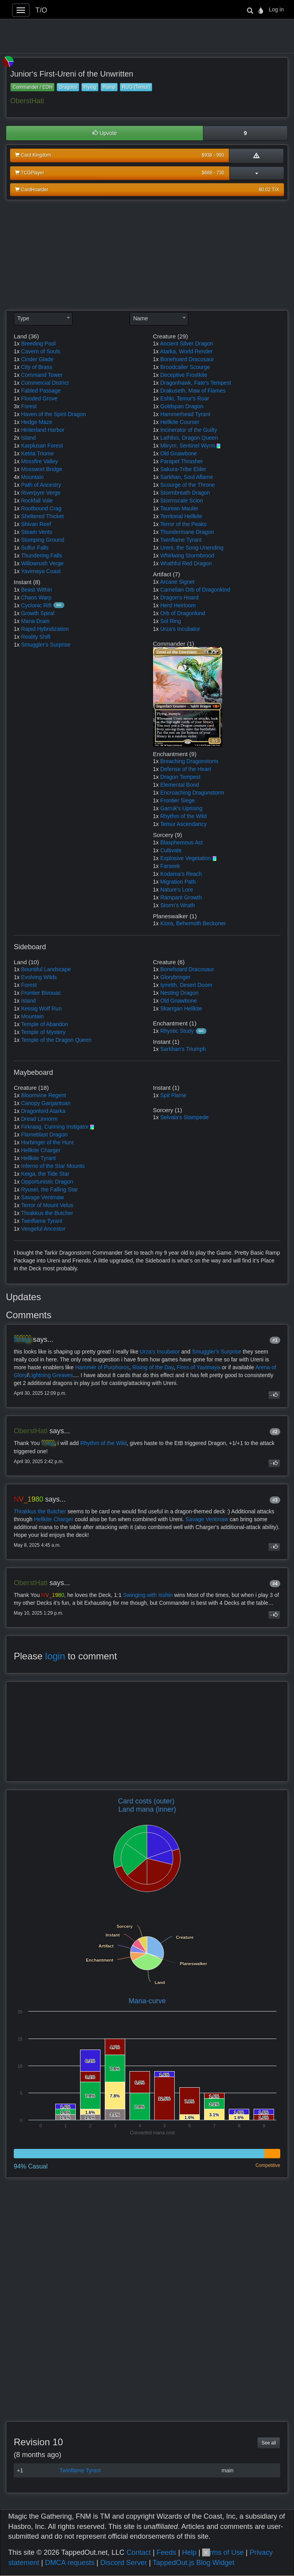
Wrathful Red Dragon (186, 563)
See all (268, 2443)
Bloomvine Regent (43, 1095)
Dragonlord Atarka (43, 1111)
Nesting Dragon (179, 993)
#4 (275, 1583)
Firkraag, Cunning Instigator (55, 1127)
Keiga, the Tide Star (45, 1174)
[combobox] (43, 318)
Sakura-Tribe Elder (183, 469)
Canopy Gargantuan (46, 1103)
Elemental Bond (179, 785)
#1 (275, 1340)
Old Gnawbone (178, 453)
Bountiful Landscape (46, 969)
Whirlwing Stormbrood (187, 555)
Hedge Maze (36, 422)
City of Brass (36, 367)
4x (17, 477)
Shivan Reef (36, 524)
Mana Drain (35, 621)
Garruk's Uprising (181, 808)
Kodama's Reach (181, 874)
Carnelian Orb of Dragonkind (195, 589)
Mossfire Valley (39, 461)
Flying (90, 87)
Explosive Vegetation (185, 858)
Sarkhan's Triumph (183, 1049)
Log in (276, 9)
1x (17, 343)
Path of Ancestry (41, 485)
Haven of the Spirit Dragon (53, 414)
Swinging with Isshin (148, 1595)
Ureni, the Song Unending (191, 547)
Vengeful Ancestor (43, 1229)
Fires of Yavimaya (198, 1367)
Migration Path (177, 882)
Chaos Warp (36, 597)
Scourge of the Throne (187, 485)
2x (17, 438)
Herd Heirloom (177, 605)
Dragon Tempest (180, 777)
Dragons (68, 87)
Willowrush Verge (42, 563)
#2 (275, 1431)
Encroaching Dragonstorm (192, 792)
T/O (41, 10)
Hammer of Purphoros (102, 1367)
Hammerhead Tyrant (185, 414)
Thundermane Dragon (187, 532)
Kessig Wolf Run (41, 1008)
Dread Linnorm (39, 1119)
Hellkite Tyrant (38, 1158)
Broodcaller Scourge (185, 367)
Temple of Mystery (43, 1032)
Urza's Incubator (180, 629)
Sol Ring (170, 621)
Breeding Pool (38, 343)
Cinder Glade (37, 359)
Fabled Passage (41, 390)
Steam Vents (36, 532)
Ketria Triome (37, 453)
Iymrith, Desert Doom (186, 985)
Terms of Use (223, 2552)
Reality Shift (36, 637)
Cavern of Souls (40, 351)
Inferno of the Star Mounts (53, 1166)
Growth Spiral (38, 613)
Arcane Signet (177, 582)
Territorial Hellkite (181, 516)
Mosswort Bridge (41, 469)
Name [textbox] (140, 318)
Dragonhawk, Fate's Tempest (195, 383)
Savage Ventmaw (42, 1197)
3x (17, 406)
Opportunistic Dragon (47, 1181)
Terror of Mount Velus (47, 1205)
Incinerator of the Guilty (188, 430)
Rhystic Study (177, 1031)
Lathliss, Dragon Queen (189, 438)
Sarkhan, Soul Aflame (186, 477)
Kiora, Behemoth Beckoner (193, 923)
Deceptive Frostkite (183, 375)
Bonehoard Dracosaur (187, 359)
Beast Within (36, 589)
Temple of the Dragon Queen (56, 1040)
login (55, 1656)
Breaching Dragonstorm (189, 761)
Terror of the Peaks (183, 524)
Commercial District (45, 383)
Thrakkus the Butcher (47, 1213)
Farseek (170, 866)
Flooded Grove (39, 398)
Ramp (109, 87)
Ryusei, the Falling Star (49, 1189)
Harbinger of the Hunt (47, 1142)
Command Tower (42, 375)
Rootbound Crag (41, 508)
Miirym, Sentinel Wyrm (187, 445)
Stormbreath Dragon (185, 493)
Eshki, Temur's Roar (184, 398)
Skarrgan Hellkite (181, 1008)
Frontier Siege (177, 800)
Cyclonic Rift (36, 605)
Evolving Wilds (39, 977)
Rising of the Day (153, 1367)
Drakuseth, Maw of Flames (193, 390)
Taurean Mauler (179, 508)
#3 (275, 1500)
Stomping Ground (42, 540)
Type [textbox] (23, 318)
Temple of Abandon (44, 1024)
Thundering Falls (41, 555)
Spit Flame (173, 1095)
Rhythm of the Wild (183, 816)
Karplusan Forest (42, 445)
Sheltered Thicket (42, 516)
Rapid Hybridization (45, 629)
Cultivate (170, 850)
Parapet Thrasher (181, 461)
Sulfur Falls (35, 547)
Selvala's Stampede (184, 1117)
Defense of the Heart (185, 769)
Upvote (105, 133)
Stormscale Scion (181, 500)
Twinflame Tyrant (181, 540)
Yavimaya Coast (40, 571)
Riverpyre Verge (40, 493)
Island (28, 438)
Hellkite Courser (179, 422)
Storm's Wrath (177, 905)
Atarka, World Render (186, 351)
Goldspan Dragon (181, 406)
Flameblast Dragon (44, 1134)
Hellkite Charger (40, 1150)
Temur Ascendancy (183, 824)
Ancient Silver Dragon (186, 343)
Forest (29, 406)
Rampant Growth (181, 897)
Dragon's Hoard (179, 597)
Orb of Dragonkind (182, 613)
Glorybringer (175, 977)
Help (189, 2552)
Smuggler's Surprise (46, 644)
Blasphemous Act (181, 842)
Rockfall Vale (37, 500)
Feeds (166, 2552)
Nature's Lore (176, 889)
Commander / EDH (32, 87)
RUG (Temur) (136, 87)
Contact (138, 2552)
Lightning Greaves (50, 1375)
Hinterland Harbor (43, 430)
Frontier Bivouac (41, 993)
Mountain (32, 477)
